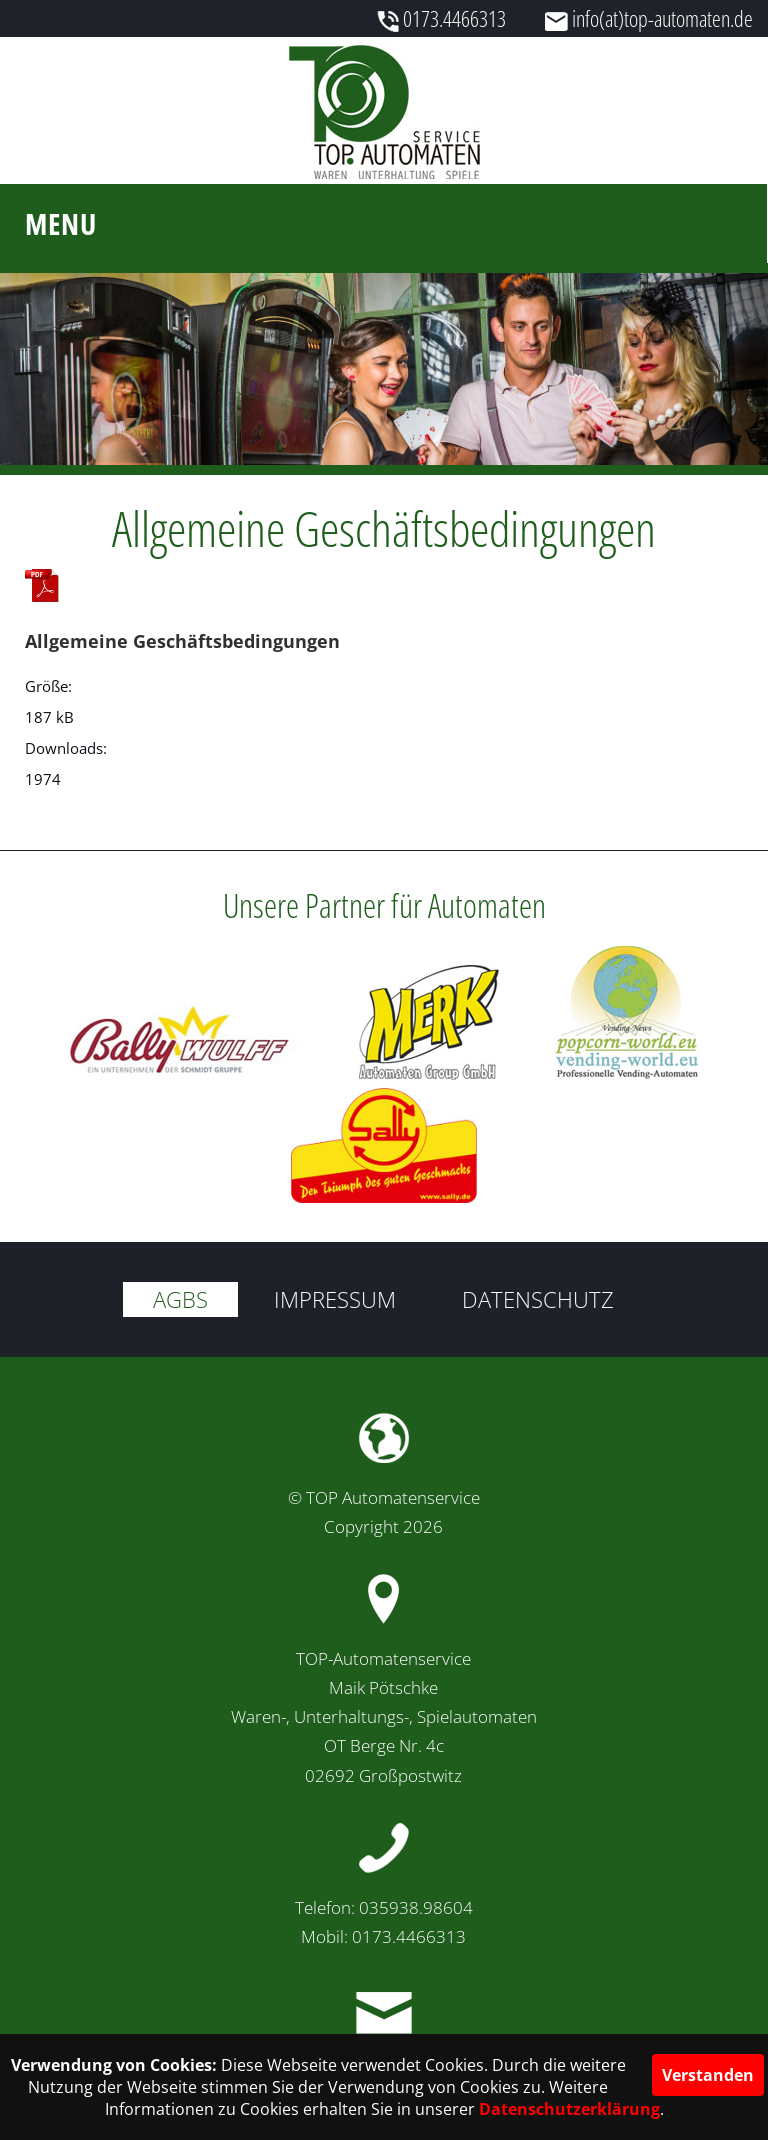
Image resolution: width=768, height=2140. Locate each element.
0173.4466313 (454, 18)
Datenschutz (538, 1299)
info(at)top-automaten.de (662, 18)
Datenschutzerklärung (569, 2109)
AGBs (180, 1299)
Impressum (335, 1299)
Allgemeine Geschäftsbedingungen (182, 641)
